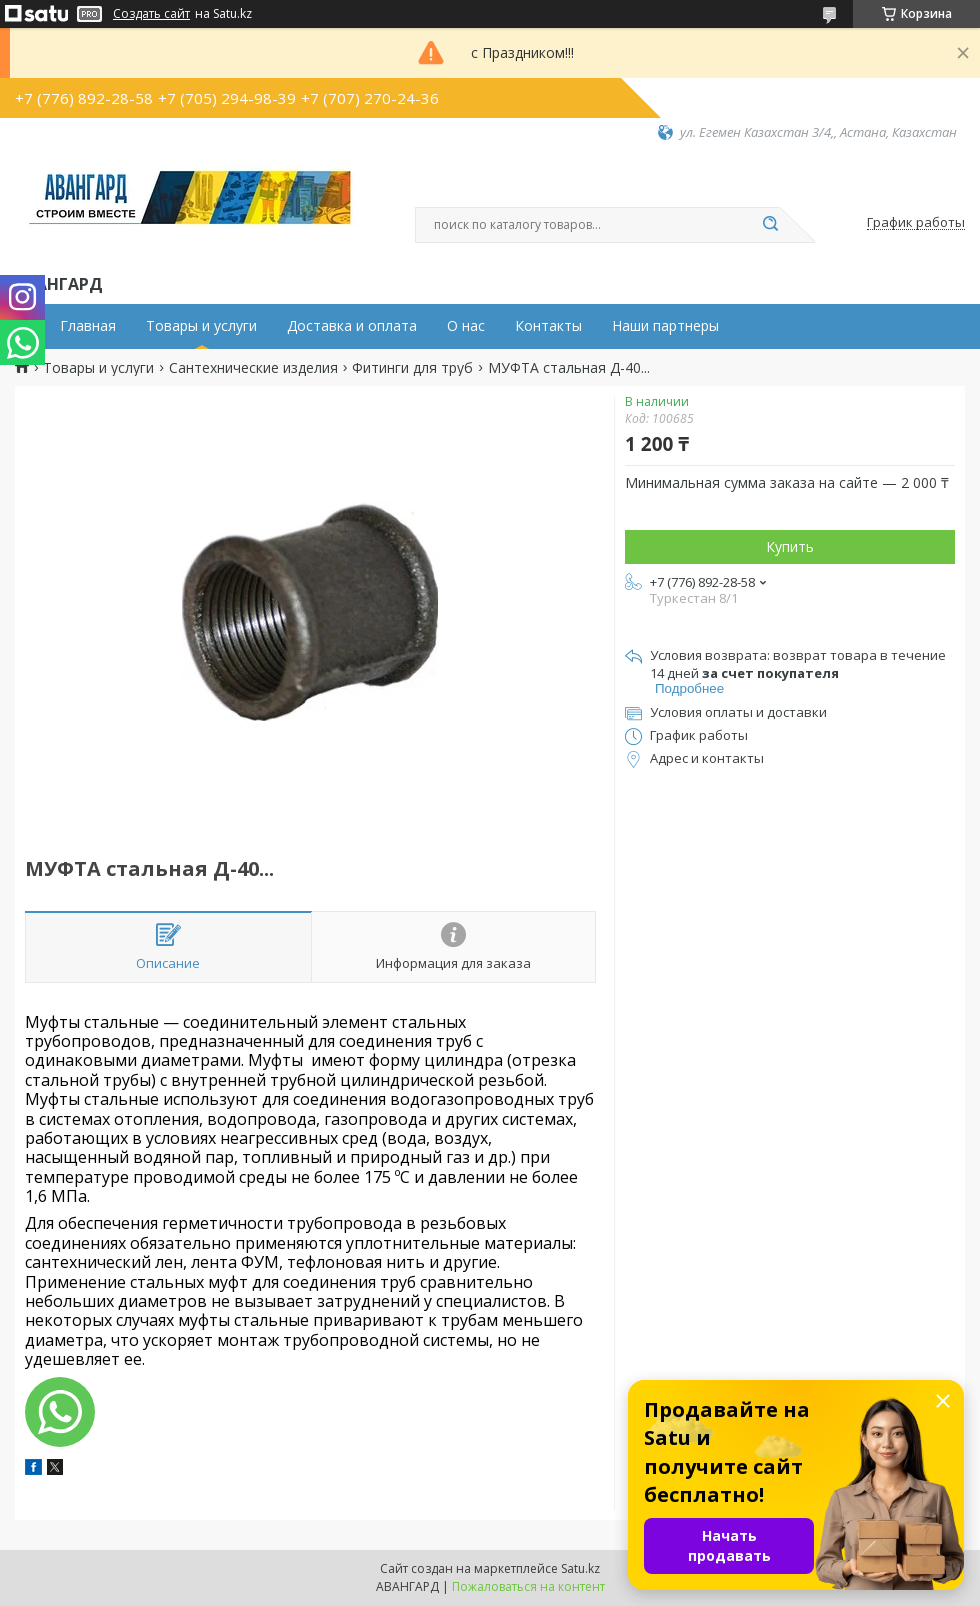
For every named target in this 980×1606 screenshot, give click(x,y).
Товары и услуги (201, 326)
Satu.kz (580, 1568)
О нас (466, 326)
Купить (790, 546)
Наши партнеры (665, 326)
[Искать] (770, 225)
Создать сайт (151, 14)
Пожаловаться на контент (528, 1586)
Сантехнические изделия (253, 368)
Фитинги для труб (412, 368)
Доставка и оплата (352, 326)
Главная (88, 326)
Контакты (548, 326)
